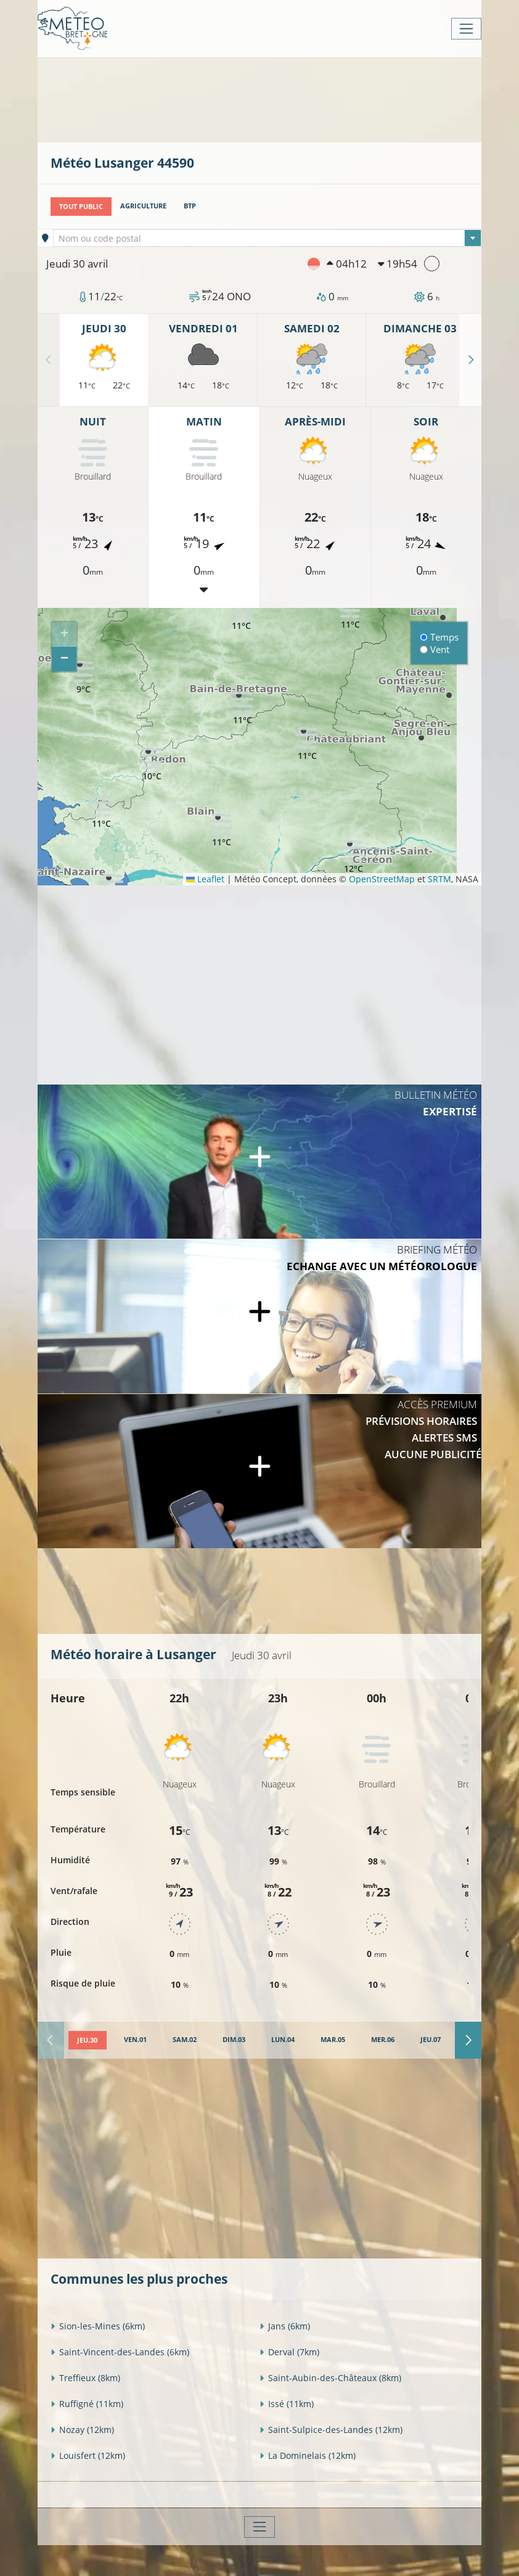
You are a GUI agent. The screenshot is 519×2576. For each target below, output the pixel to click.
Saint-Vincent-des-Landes (120, 2351)
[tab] (87, 2040)
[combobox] (267, 238)
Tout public (81, 206)
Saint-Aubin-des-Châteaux (330, 2377)
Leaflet (205, 879)
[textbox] (267, 238)
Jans (285, 2325)
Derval (289, 2351)
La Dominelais (308, 2455)
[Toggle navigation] (466, 28)
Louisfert (88, 2455)
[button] (83, 676)
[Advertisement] (275, 98)
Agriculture (143, 206)
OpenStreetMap (382, 879)
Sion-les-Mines (98, 2325)
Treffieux (85, 2377)
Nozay (82, 2429)
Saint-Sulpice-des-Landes (331, 2429)
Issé (287, 2403)
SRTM (439, 879)
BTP (190, 206)
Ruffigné (87, 2403)
